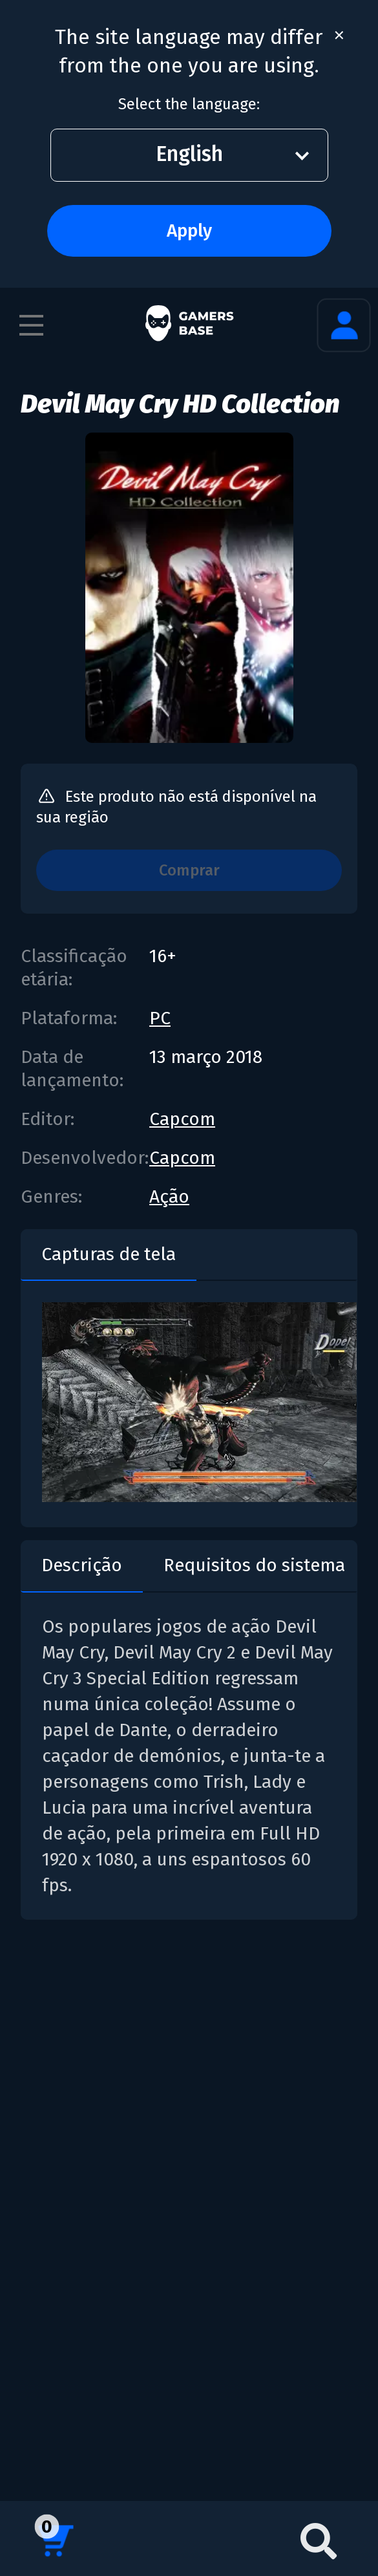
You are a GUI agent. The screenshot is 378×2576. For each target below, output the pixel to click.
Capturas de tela (108, 1254)
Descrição (81, 1565)
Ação (169, 1196)
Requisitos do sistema (254, 1565)
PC (160, 1018)
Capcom (182, 1119)
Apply (189, 230)
